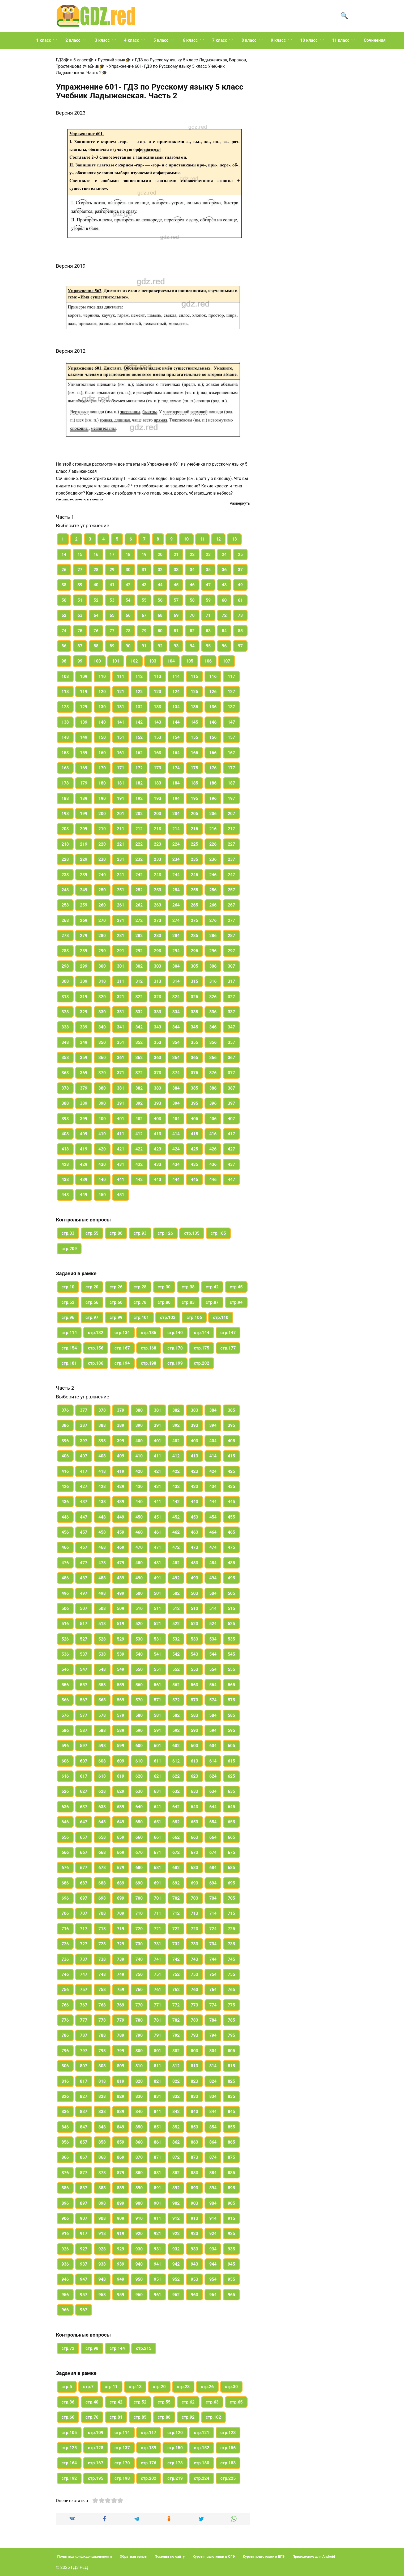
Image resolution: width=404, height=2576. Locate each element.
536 (65, 1654)
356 (213, 1042)
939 (120, 2264)
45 (176, 584)
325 (194, 996)
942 (176, 2264)
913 (194, 2218)
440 (102, 1179)
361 (120, 1057)
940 (139, 2264)
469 (120, 1547)
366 (213, 1057)
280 (102, 935)
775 (231, 2005)
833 (194, 2096)
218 (65, 844)
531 (157, 1639)
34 (192, 569)
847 (83, 2127)
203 (157, 813)
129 (83, 706)
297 (231, 950)
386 (213, 1088)
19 (144, 554)
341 (120, 1027)
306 (213, 966)
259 (83, 905)
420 (102, 1149)
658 (102, 1837)
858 (102, 2142)
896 (65, 2203)
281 (120, 935)
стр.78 (140, 1302)
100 (97, 661)
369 (83, 1072)
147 (231, 722)
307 (231, 966)
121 (120, 691)
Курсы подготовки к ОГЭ (214, 2556)
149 (83, 737)
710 (139, 1913)
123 (157, 691)
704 (213, 1898)
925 (231, 2233)
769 (120, 2005)
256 (213, 889)
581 (157, 1715)
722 (176, 1928)
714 (213, 1913)
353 (157, 1042)
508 (102, 1608)
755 (231, 1974)
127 (231, 691)
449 (83, 1194)
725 (231, 1928)
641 (157, 1806)
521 (157, 1623)
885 (231, 2172)
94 (192, 645)
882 (176, 2172)
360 (102, 1057)
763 (194, 1989)
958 (102, 2294)
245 (194, 874)
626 (65, 1791)
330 (102, 1011)
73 (240, 615)
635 (231, 1791)
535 (231, 1639)
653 (194, 1821)
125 (194, 691)
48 (224, 584)
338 (65, 1027)
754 (213, 1974)
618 (102, 1776)
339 (83, 1027)
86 (64, 645)
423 (157, 1149)
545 (231, 1654)
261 (120, 905)
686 (65, 1883)
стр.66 (68, 2417)
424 (176, 1149)
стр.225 (228, 2478)
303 (157, 966)
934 (213, 2249)
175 (194, 767)
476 (65, 1562)
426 (213, 1149)
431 (120, 1164)
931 (157, 2249)
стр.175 (201, 1348)
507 (83, 1608)
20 (160, 554)
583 (194, 1715)
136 (213, 706)
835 (231, 2096)
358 (65, 1057)
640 (139, 1806)
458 (102, 1532)
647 (83, 1821)
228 (65, 859)
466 (65, 1547)
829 (120, 2096)
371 (120, 1072)
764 (213, 1989)
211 (120, 828)
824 (213, 2081)
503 (194, 1593)
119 (83, 691)
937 (83, 2264)
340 (102, 1027)
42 (128, 584)
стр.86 (116, 1233)
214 (176, 828)
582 (176, 1715)
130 (102, 706)
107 (226, 661)
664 (213, 1837)
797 (83, 2050)
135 (194, 706)
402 (139, 1118)
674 (213, 1852)
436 (213, 1164)
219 (83, 844)
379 (83, 1088)
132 (139, 706)
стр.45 (236, 1286)
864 (213, 2142)
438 (65, 1179)
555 (231, 1669)
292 (139, 950)
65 (112, 615)
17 (112, 554)
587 (83, 1730)
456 (65, 1532)
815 (231, 2065)
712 (176, 1913)
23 (208, 554)
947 (83, 2279)
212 (139, 828)
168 (65, 767)
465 (231, 1532)
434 (176, 1164)
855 (231, 2127)
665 (231, 1837)
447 (231, 1179)
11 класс (341, 40)
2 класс (72, 40)
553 (194, 1669)
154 (176, 737)
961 (157, 2294)
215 (194, 828)
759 (120, 1989)
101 (116, 661)
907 (83, 2218)
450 (102, 1194)
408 (65, 1133)
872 (176, 2157)
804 (213, 2050)
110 (102, 676)
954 (213, 2279)
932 (176, 2249)
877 (83, 2172)
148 (65, 737)
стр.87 (212, 1302)
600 (139, 1745)
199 (83, 813)
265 (194, 905)
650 (139, 1821)
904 (213, 2203)
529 (120, 1639)
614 (213, 1761)
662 (176, 1837)
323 (157, 996)
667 (83, 1852)
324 (176, 996)
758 (102, 1989)
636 (65, 1806)
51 (80, 600)
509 (120, 1608)
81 (176, 630)
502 (176, 1593)
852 (176, 2127)
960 (139, 2294)
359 (83, 1057)
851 (157, 2127)
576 (65, 1715)
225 (194, 844)
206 (213, 813)
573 (194, 1699)
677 (83, 1867)
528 (102, 1639)
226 (213, 844)
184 (176, 783)
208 (65, 828)
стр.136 (148, 1332)
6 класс (190, 40)
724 (213, 1928)
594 (213, 1730)
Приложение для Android (313, 2556)
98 (64, 661)
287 (231, 935)
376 (213, 1072)
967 (83, 2309)
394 (176, 1103)
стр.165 (218, 1233)
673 (194, 1852)
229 (83, 859)
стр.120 (175, 2432)
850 (139, 2127)
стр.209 (69, 1248)
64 (95, 615)
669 (120, 1852)
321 (120, 996)
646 (65, 1821)
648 (102, 1821)
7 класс (219, 40)
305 (194, 966)
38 (64, 584)
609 (120, 1761)
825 (231, 2081)
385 (194, 1088)
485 (231, 1562)
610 (139, 1761)
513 (194, 1608)
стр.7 (88, 2386)
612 (176, 1761)
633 (194, 1791)
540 (139, 1654)
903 (194, 2203)
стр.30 (164, 1286)
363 (157, 1057)
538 (102, 1654)
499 (120, 1593)
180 (102, 783)
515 (231, 1608)
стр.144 (201, 1332)
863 (194, 2142)
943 (194, 2264)
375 (194, 1072)
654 (213, 1821)
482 (176, 1562)
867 (83, 2157)
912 (176, 2218)
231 (120, 859)
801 (157, 2050)
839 (120, 2111)
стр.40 (92, 2402)
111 (120, 676)
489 (120, 1577)
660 (139, 1837)
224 (176, 844)
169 (83, 767)
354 (176, 1042)
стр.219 (175, 2478)
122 (139, 691)
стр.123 (228, 2432)
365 (194, 1057)
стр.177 (228, 1348)
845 (231, 2111)
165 (194, 752)
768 (102, 2005)
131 (120, 706)
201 (120, 813)
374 (176, 1072)
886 (65, 2187)
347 (231, 1027)
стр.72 (68, 2348)
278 (65, 935)
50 (64, 600)
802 (176, 2050)
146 (213, 722)
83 (208, 630)
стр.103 (168, 1317)
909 (120, 2218)
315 (194, 981)
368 (65, 1072)
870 (139, 2157)
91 (144, 645)
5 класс (161, 40)
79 (144, 630)
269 (83, 920)
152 (139, 737)
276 (213, 920)
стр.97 (92, 1317)
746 (65, 1974)
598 (102, 1745)
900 (139, 2203)
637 (83, 1806)
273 (157, 920)
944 (213, 2264)
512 (176, 1608)
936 (65, 2264)
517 (83, 1623)
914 (213, 2218)
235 (194, 859)
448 (65, 1194)
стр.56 (92, 1302)
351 (120, 1042)
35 (208, 569)
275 (194, 920)
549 (120, 1669)
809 (120, 2065)
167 (231, 752)
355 (194, 1042)
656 (65, 1837)
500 (139, 1593)
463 (194, 1532)
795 (231, 2035)
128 (65, 706)
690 (139, 1883)
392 (139, 1103)
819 (120, 2081)
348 (65, 1042)
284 (176, 935)
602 (176, 1745)
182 (139, 783)
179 (83, 783)
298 (65, 966)
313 (157, 981)
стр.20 (92, 1286)
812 (176, 2065)
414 (176, 1133)
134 (176, 706)
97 (240, 645)
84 (224, 630)
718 (102, 1928)
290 (102, 950)
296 (213, 950)
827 (83, 2096)
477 (83, 1562)
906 (65, 2218)
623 (194, 1776)
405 (194, 1118)
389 (83, 1103)
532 (176, 1639)
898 (102, 2203)
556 (65, 1684)
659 (120, 1837)
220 (102, 844)
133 (157, 706)
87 (80, 645)
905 (231, 2203)
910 (139, 2218)
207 (231, 813)
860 (139, 2142)
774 (213, 2005)
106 (208, 661)
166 (213, 752)
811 (157, 2065)
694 (213, 1883)
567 (83, 1699)
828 (102, 2096)
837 (83, 2111)
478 (102, 1562)
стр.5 (67, 2386)
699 (120, 1898)
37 (240, 569)
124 (176, 691)
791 (157, 2035)
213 (157, 828)
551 (157, 1669)
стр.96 (68, 1317)
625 (231, 1776)
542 (176, 1654)
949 (120, 2279)
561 (157, 1684)
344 (176, 1027)
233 (157, 859)
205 (194, 813)
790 (139, 2035)
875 (231, 2157)
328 (65, 1011)
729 (120, 1943)
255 (194, 889)
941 (157, 2264)
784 (213, 2020)
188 (65, 798)
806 (65, 2065)
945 (231, 2264)
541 (157, 1654)
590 (139, 1730)
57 (176, 600)
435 (194, 1164)
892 (176, 2187)
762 (176, 1989)
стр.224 (201, 2478)
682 (176, 1867)
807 (83, 2065)
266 (213, 905)
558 (102, 1684)
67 (144, 615)
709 (120, 1913)
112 (139, 676)
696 (65, 1898)
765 (231, 1989)
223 (157, 844)
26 (64, 569)
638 (102, 1806)
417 (231, 1133)
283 (157, 935)
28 (95, 569)
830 (139, 2096)
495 (231, 1577)
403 (157, 1118)
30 (128, 569)
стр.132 (95, 1332)
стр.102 (213, 2417)
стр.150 (175, 2447)
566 (65, 1699)
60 (224, 600)
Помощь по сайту (170, 2556)
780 (139, 2020)
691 (157, 1883)
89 (112, 645)
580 (139, 1715)
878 (102, 2172)
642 (176, 1806)
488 (102, 1577)
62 (64, 615)
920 (139, 2233)
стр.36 (68, 2402)
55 (144, 600)
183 (157, 783)
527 (83, 1639)
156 (213, 737)
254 (176, 889)
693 (194, 1883)
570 (139, 1699)
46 (192, 584)
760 (139, 1989)
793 (194, 2035)
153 (157, 737)
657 (83, 1837)
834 (213, 2096)
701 (157, 1898)
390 (102, 1103)
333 (157, 1011)
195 (194, 798)
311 (120, 981)
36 (224, 569)
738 (102, 1959)
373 (157, 1072)
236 (213, 859)
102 (134, 661)
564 (213, 1684)
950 (139, 2279)
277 (231, 920)
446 (213, 1179)
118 (65, 691)
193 (157, 798)
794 (213, 2035)
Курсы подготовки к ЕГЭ (263, 2556)
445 (194, 1179)
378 (65, 1088)
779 (120, 2020)
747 (83, 1974)
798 (102, 2050)
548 (102, 1669)
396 (213, 1103)
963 (194, 2294)
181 (120, 783)
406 (213, 1118)
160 (102, 752)
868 (102, 2157)
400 (102, 1118)
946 (65, 2279)
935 (231, 2249)
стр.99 (116, 1317)
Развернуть (240, 503)
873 (194, 2157)
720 (139, 1928)
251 (120, 889)
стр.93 (140, 1233)
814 (213, 2065)
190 (102, 798)
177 (231, 767)
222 (139, 844)
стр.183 (228, 2462)
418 (65, 1149)
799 (120, 2050)
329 (83, 1011)
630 (139, 1791)
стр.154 (69, 1348)
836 (65, 2111)
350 (102, 1042)
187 (231, 783)
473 (194, 1547)
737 (83, 1959)
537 (83, 1654)
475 (231, 1547)
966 (65, 2309)
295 (194, 950)
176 (213, 767)
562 (176, 1684)
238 (65, 874)
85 (240, 630)
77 (112, 630)
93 (176, 645)
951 (157, 2279)
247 (231, 874)
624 (213, 1776)
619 (120, 1776)
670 (139, 1852)
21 (176, 554)
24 (224, 554)
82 (192, 630)
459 (120, 1532)
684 (213, 1867)
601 (157, 1745)
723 (194, 1928)
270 (102, 920)
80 (160, 630)
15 (80, 554)
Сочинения (374, 40)
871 (157, 2157)
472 (176, 1547)
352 (139, 1042)
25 (240, 554)
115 (194, 676)
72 (224, 615)
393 (157, 1103)
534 (213, 1639)
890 (139, 2187)
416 (213, 1133)
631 (157, 1791)
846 (65, 2127)
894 (213, 2187)
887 (83, 2187)
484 (213, 1562)
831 (157, 2096)
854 (213, 2127)
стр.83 (188, 1302)
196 (213, 798)
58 (192, 600)
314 (176, 981)
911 (157, 2218)
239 (83, 874)
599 (120, 1745)
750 (139, 1974)
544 (213, 1654)
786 (65, 2035)
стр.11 (111, 2386)
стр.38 (188, 1286)
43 (144, 584)
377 (231, 1072)
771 (157, 2005)
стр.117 (148, 2432)
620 (139, 1776)
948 (102, 2279)
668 (102, 1852)
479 (120, 1562)
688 (102, 1883)
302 (139, 966)
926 (65, 2249)
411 (120, 1133)
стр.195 (95, 2478)
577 (83, 1715)
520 (139, 1623)
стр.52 (68, 1302)
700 (139, 1898)
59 (208, 600)
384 (176, 1088)
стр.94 (236, 1302)
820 (139, 2081)
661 (157, 1837)
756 (65, 1989)
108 (65, 676)
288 (65, 950)
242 (139, 874)
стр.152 (201, 2447)
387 (231, 1088)
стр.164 (69, 2462)
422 (139, 1149)
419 (83, 1149)
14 (64, 554)
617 (83, 1776)
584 (213, 1715)
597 (83, 1745)
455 (231, 1517)
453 (194, 1517)
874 (213, 2157)
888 (102, 2187)
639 (120, 1806)
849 (120, 2127)
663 (194, 1837)
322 (139, 996)
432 (139, 1164)
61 (240, 600)
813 (194, 2065)
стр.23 (183, 2386)
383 (157, 1088)
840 (139, 2111)
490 (139, 1577)
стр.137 (122, 2447)
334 (176, 1011)
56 (160, 600)
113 (157, 676)
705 (231, 1898)
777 (83, 2020)
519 (120, 1623)
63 (80, 615)
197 (231, 798)
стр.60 (116, 1302)
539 (120, 1654)
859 (120, 2142)
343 (157, 1027)
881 (157, 2172)
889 (120, 2187)
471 (157, 1547)
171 (120, 767)
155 (194, 737)
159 (83, 752)
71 (208, 615)
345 (194, 1027)
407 (231, 1118)
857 (83, 2142)
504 (213, 1593)
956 (65, 2294)
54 (128, 600)
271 (120, 920)
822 (176, 2081)
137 (231, 706)
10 (186, 539)
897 (83, 2203)
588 (102, 1730)
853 (194, 2127)
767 (83, 2005)
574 (213, 1699)
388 (65, 1103)
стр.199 (175, 1363)
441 (120, 1179)
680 (139, 1867)
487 (83, 1577)
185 (194, 783)
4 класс (131, 40)
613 (194, 1761)
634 (213, 1791)
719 (120, 1928)
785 (231, 2020)
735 (231, 1943)
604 (213, 1745)
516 (65, 1623)
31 (144, 569)
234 (176, 859)
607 (83, 1761)
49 (240, 584)
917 (83, 2233)
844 (213, 2111)
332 (139, 1011)
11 (202, 539)
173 (157, 767)
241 (120, 874)
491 (157, 1577)
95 (208, 645)
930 (139, 2249)
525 (231, 1623)
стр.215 (143, 2348)
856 (65, 2142)
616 (65, 1776)
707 (83, 1913)
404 (176, 1118)
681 (157, 1867)
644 (213, 1806)
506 (65, 1608)
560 (139, 1684)
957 (83, 2294)
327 (231, 996)
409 (83, 1133)
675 (231, 1852)
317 (231, 981)
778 (102, 2020)
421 (120, 1149)
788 (102, 2035)
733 (194, 1943)
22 (192, 554)
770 (139, 2005)
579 (120, 1715)
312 (139, 981)
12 (218, 539)
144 (176, 722)
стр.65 (236, 2402)
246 (213, 874)
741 (157, 1959)
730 (139, 1943)
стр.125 (69, 2447)
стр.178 (175, 2462)
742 (176, 1959)
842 (176, 2111)
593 (194, 1730)
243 (157, 874)
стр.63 (212, 2402)
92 (160, 645)
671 (157, 1852)
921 (157, 2233)
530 (139, 1639)
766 (65, 2005)
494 (213, 1577)
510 (139, 1608)
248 (65, 889)
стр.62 (188, 2402)
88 (95, 645)
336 (213, 1011)
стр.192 (69, 2478)
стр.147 (228, 1332)
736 (65, 1959)
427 (231, 1149)
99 (80, 661)
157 (231, 737)
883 (194, 2172)
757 (83, 1989)
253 (157, 889)
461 (157, 1532)
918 (102, 2233)
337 (231, 1011)
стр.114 (69, 1332)
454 (213, 1517)
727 (83, 1943)
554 (213, 1669)
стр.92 (188, 2417)
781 (157, 2020)
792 (176, 2035)
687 (83, 1883)
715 (231, 1913)
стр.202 (201, 1363)
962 (176, 2294)
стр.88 (164, 2417)
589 (120, 1730)
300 (102, 966)
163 (157, 752)
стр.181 (69, 1363)
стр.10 (68, 1286)
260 (102, 905)
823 (194, 2081)
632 (176, 1791)
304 (176, 966)
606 (65, 1761)
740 (139, 1959)
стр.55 (92, 1233)
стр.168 (148, 1348)
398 (65, 1118)
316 (213, 981)
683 (194, 1867)
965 (231, 2294)
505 (231, 1593)
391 (120, 1103)
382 (139, 1088)
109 (83, 676)
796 (65, 2050)
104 (171, 661)
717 (83, 1928)
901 (157, 2203)
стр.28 (140, 1286)
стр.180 (201, 2462)
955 (231, 2279)
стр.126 (165, 1233)
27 (80, 569)
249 (83, 889)
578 (102, 1715)
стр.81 (116, 2417)
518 (102, 1623)
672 (176, 1852)
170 (102, 767)
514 (213, 1608)
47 (208, 584)
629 (120, 1791)
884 (213, 2172)
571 (157, 1699)
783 (194, 2020)
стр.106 (194, 1317)
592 (176, 1730)
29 (112, 569)
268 (65, 920)
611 (157, 1761)
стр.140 (175, 1332)
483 (194, 1562)
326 (213, 996)
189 (83, 798)
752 (176, 1974)
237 (231, 859)
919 (120, 2233)
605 (231, 1745)
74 (64, 630)
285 (194, 935)
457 (83, 1532)
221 (120, 844)
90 (128, 645)
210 (102, 828)
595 (231, 1730)
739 (120, 1959)
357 (231, 1042)
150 (102, 737)
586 (65, 1730)
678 (102, 1867)
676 (65, 1867)
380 (102, 1088)
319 (83, 996)
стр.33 (68, 1233)
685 (231, 1867)
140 (102, 722)
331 (120, 1011)
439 (83, 1179)
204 (176, 813)
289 (83, 950)
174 (176, 767)
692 (176, 1883)
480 (139, 1562)
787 (83, 2035)
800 (139, 2050)
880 (139, 2172)
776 (65, 2020)
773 (194, 2005)
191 (120, 798)
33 (176, 569)
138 (65, 722)
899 (120, 2203)
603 (194, 1745)
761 (157, 1989)
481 (157, 1562)
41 (112, 584)
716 (65, 1928)
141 (120, 722)
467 (83, 1547)
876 (65, 2172)
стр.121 (201, 2432)
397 (231, 1103)
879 (120, 2172)
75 (80, 630)
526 (65, 1639)
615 (231, 1761)
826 (65, 2096)
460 (139, 1532)
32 (160, 569)
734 (213, 1943)
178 (65, 783)
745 (231, 1959)
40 (95, 584)
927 (83, 2249)
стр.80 (164, 1302)
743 (194, 1959)
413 (157, 1133)
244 (176, 874)
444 (176, 1179)
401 (120, 1118)
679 (120, 1867)
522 (176, 1623)
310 (102, 981)
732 (176, 1943)
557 (83, 1684)
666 (65, 1852)
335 (194, 1011)
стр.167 (122, 1348)
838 (102, 2111)
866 (65, 2157)
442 (139, 1179)
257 (231, 889)
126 (213, 691)
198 (65, 813)
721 (157, 1928)
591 (157, 1730)
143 (157, 722)
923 (194, 2233)
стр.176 (148, 2462)
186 (213, 783)
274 (176, 920)
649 (120, 1821)
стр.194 (122, 1363)
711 (157, 1913)
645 (231, 1806)
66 (128, 615)
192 (139, 798)
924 (213, 2233)
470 (139, 1547)
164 (176, 752)
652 (176, 1821)
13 (234, 539)
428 (65, 1164)
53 (112, 600)
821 (157, 2081)
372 (139, 1072)
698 (102, 1898)
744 (213, 1959)
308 (65, 981)
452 (176, 1517)
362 (139, 1057)
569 (120, 1699)
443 (157, 1179)
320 (102, 996)
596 (65, 1745)
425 (194, 1149)
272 (139, 920)
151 (120, 737)
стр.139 (148, 2447)
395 (194, 1103)
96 (224, 645)
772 (176, 2005)
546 (65, 1669)
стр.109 (95, 2432)
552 (176, 1669)
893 (194, 2187)
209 (83, 828)
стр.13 (135, 2386)
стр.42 (212, 1286)
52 (95, 600)
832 (176, 2096)
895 (231, 2187)
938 (102, 2264)
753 (194, 1974)
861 (157, 2142)
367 (231, 1057)
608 (102, 1761)
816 (65, 2081)
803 (194, 2050)
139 (83, 722)
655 (231, 1821)
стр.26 (116, 1286)
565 (231, 1684)
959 (120, 2294)
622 (176, 1776)
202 (139, 813)
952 (176, 2279)
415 (194, 1133)
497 (83, 1593)
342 (139, 1027)
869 (120, 2157)
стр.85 (140, 2417)
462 (176, 1532)
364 (176, 1057)
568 (102, 1699)
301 (120, 966)
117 (231, 676)
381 (120, 1088)
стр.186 (95, 1363)
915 (231, 2218)
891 (157, 2187)
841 (157, 2111)
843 (194, 2111)
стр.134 (122, 1332)
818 (102, 2081)
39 (80, 584)
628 (102, 1791)
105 (189, 661)
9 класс (278, 40)
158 (65, 752)
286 (213, 935)
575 (231, 1699)
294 (176, 950)
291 (120, 950)
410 (102, 1133)
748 (102, 1974)
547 (83, 1669)
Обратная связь (133, 2556)
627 (83, 1791)
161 (120, 752)
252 (139, 889)
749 (120, 1974)
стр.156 (95, 1348)
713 (194, 1913)
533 (194, 1639)
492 (176, 1577)
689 (120, 1883)
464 (213, 1532)
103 (152, 661)
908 (102, 2218)
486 (65, 1577)
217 (231, 828)
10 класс (309, 40)
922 (176, 2233)
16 (95, 554)
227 (231, 844)
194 (176, 798)
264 (176, 905)
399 (83, 1118)
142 (139, 722)
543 (194, 1654)
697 (83, 1898)
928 (102, 2249)
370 (102, 1072)
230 (102, 859)
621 (157, 1776)
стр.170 (175, 1348)
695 (231, 1883)
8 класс (248, 40)
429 (83, 1164)
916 (65, 2233)
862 (176, 2142)
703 (194, 1898)
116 (213, 676)
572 (176, 1699)
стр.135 (191, 1233)
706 (65, 1913)
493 (194, 1577)
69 (176, 615)
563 (194, 1684)
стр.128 (95, 2447)
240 (102, 874)
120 (102, 691)
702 (176, 1898)
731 (157, 1943)
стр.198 (148, 1363)
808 (102, 2065)
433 (157, 1164)
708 (102, 1913)
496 (65, 1593)
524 (213, 1623)
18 (128, 554)
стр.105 (69, 2432)
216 (213, 828)
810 (139, 2065)
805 (231, 2050)
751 (157, 1974)
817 (83, 2081)
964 (213, 2294)
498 (102, 1593)
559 (120, 1684)
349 (83, 1042)
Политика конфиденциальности (84, 2556)
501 (157, 1593)
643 (194, 1806)
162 (139, 752)
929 (120, 2249)
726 (65, 1943)
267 (231, 905)
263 (157, 905)
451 (120, 1194)
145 (194, 722)
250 (102, 889)
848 (102, 2127)
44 (160, 584)
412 (139, 1133)
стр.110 (220, 1317)
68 (160, 615)
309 (83, 981)
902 (176, 2203)
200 (102, 813)
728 (102, 1943)
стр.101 (141, 1317)
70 (192, 615)
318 (65, 996)
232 (139, 859)
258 (65, 905)
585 (231, 1715)
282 (139, 935)
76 (95, 630)
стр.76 (92, 2417)
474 (213, 1547)
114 (176, 676)
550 (139, 1669)
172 (139, 767)
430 (102, 1164)
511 (157, 1608)
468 (102, 1547)
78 (128, 630)
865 (231, 2142)
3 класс (102, 40)
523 (194, 1623)
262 (139, 905)
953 (194, 2279)
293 (157, 950)
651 (157, 1821)
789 (120, 2035)
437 (231, 1164)
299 (83, 966)
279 (83, 935)
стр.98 (92, 2348)
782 (176, 2020)
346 (213, 1027)
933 (194, 2249)
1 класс (43, 40)
